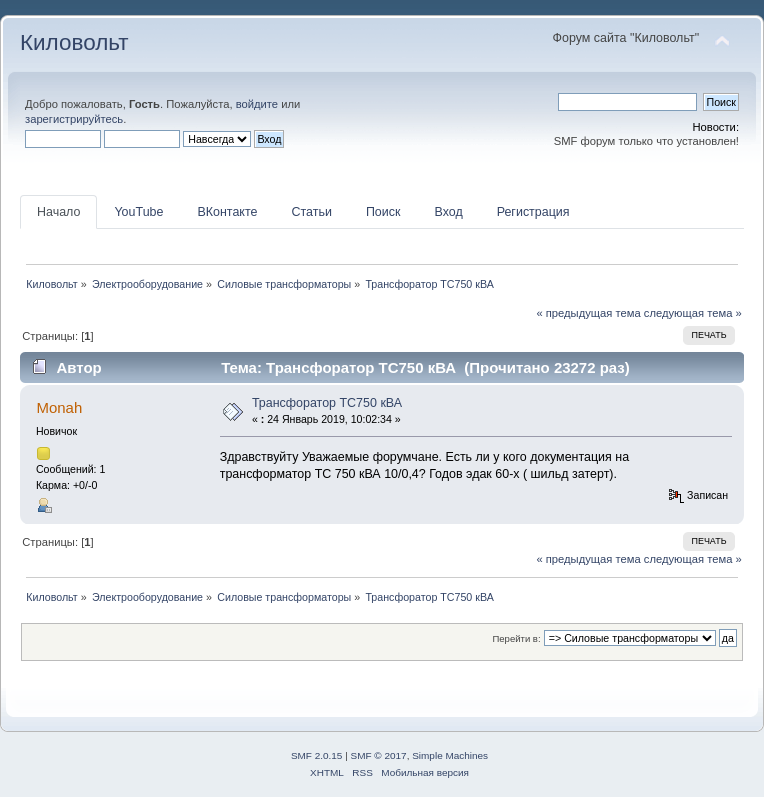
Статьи (311, 212)
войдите (257, 104)
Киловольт (74, 42)
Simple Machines (450, 755)
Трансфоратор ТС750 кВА (327, 403)
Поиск (383, 212)
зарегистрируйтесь (74, 119)
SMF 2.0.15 (317, 755)
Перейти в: (516, 638)
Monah (59, 407)
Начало (58, 212)
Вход (448, 212)
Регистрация (533, 212)
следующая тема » (693, 313)
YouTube (138, 212)
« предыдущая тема (588, 313)
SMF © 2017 (379, 755)
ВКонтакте (227, 212)
